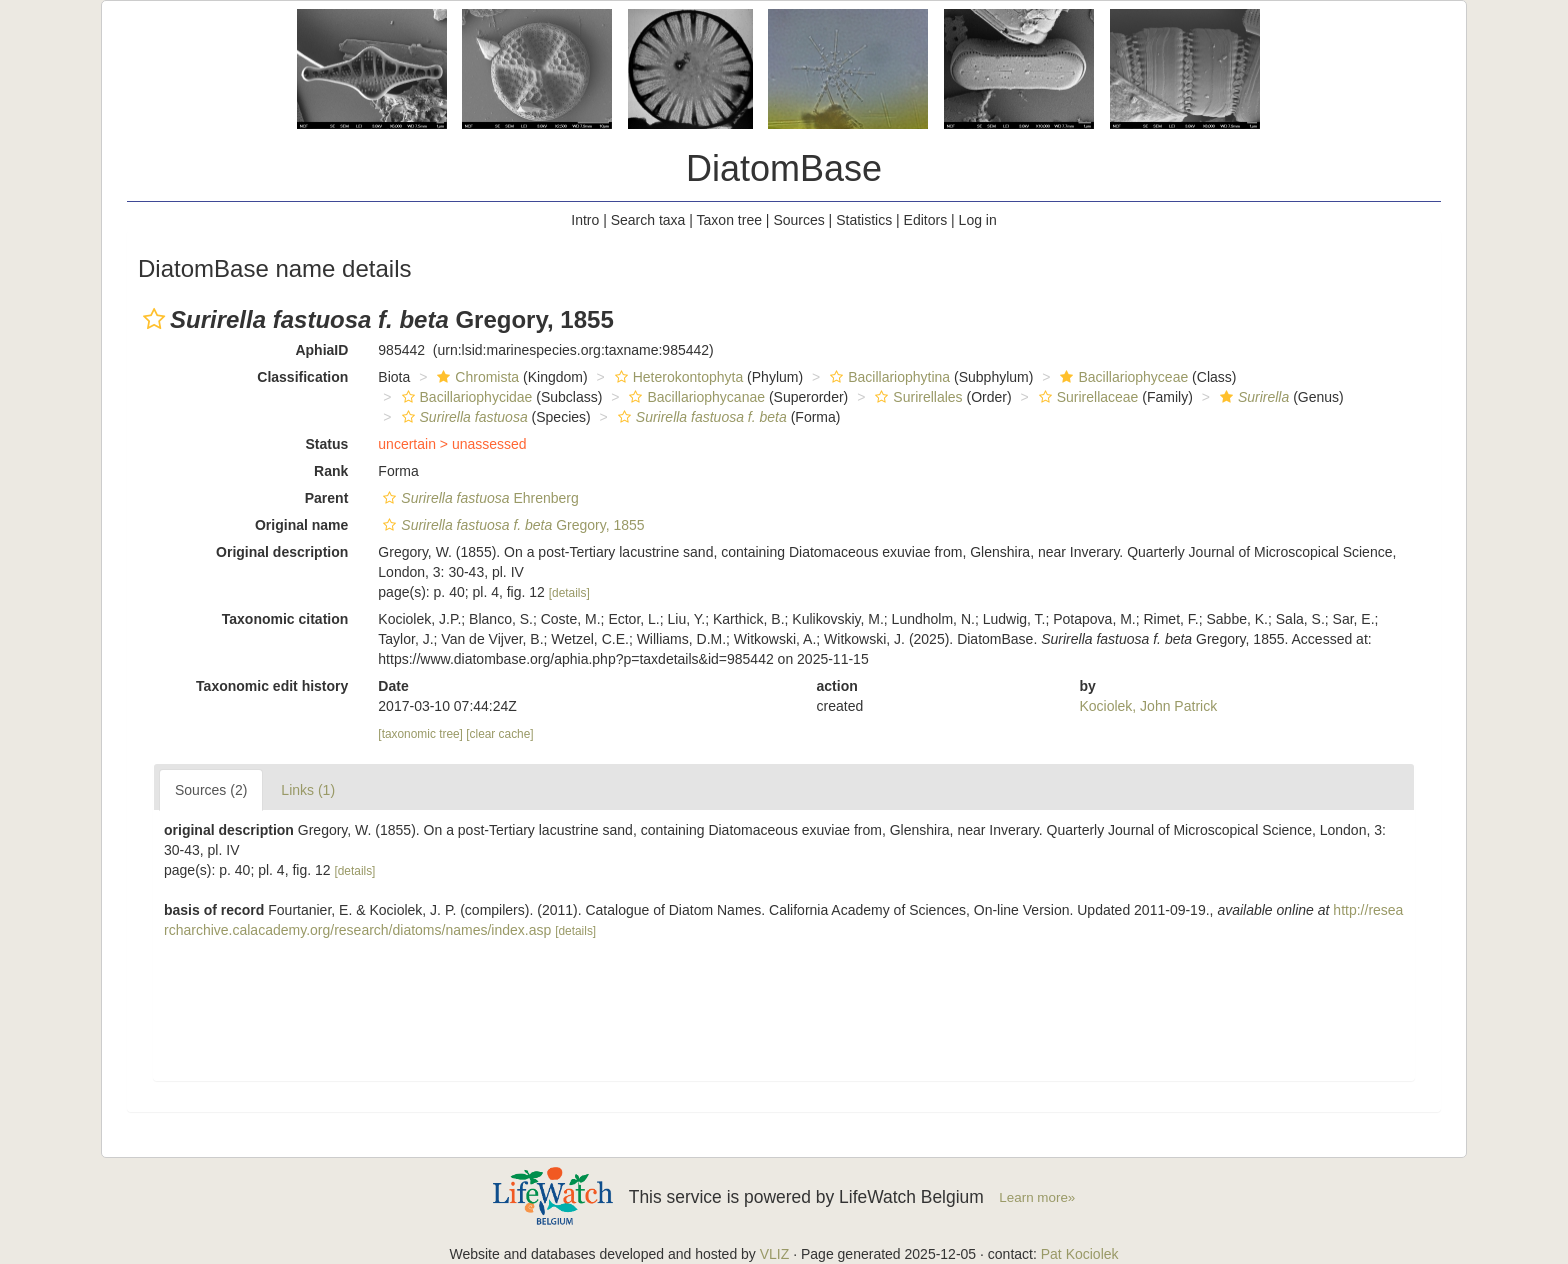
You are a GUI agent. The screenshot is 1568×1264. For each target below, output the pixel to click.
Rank (331, 471)
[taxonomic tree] (420, 734)
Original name (301, 525)
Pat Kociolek (1080, 1254)
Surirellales (916, 397)
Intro (585, 220)
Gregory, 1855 (511, 525)
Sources (798, 220)
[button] (154, 319)
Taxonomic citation (285, 619)
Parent (327, 498)
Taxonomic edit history (272, 686)
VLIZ (775, 1254)
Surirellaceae (1086, 397)
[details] (569, 593)
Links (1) (308, 790)
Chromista (475, 377)
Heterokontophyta (677, 377)
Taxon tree (729, 220)
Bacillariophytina (887, 377)
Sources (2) (211, 790)
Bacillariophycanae (694, 397)
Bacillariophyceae (1121, 377)
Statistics (864, 220)
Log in (978, 220)
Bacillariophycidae (465, 397)
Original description (282, 552)
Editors (926, 220)
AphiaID (321, 350)
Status (327, 444)
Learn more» (1037, 1197)
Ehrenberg (478, 498)
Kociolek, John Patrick (1148, 706)
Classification (302, 377)
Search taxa (648, 220)
